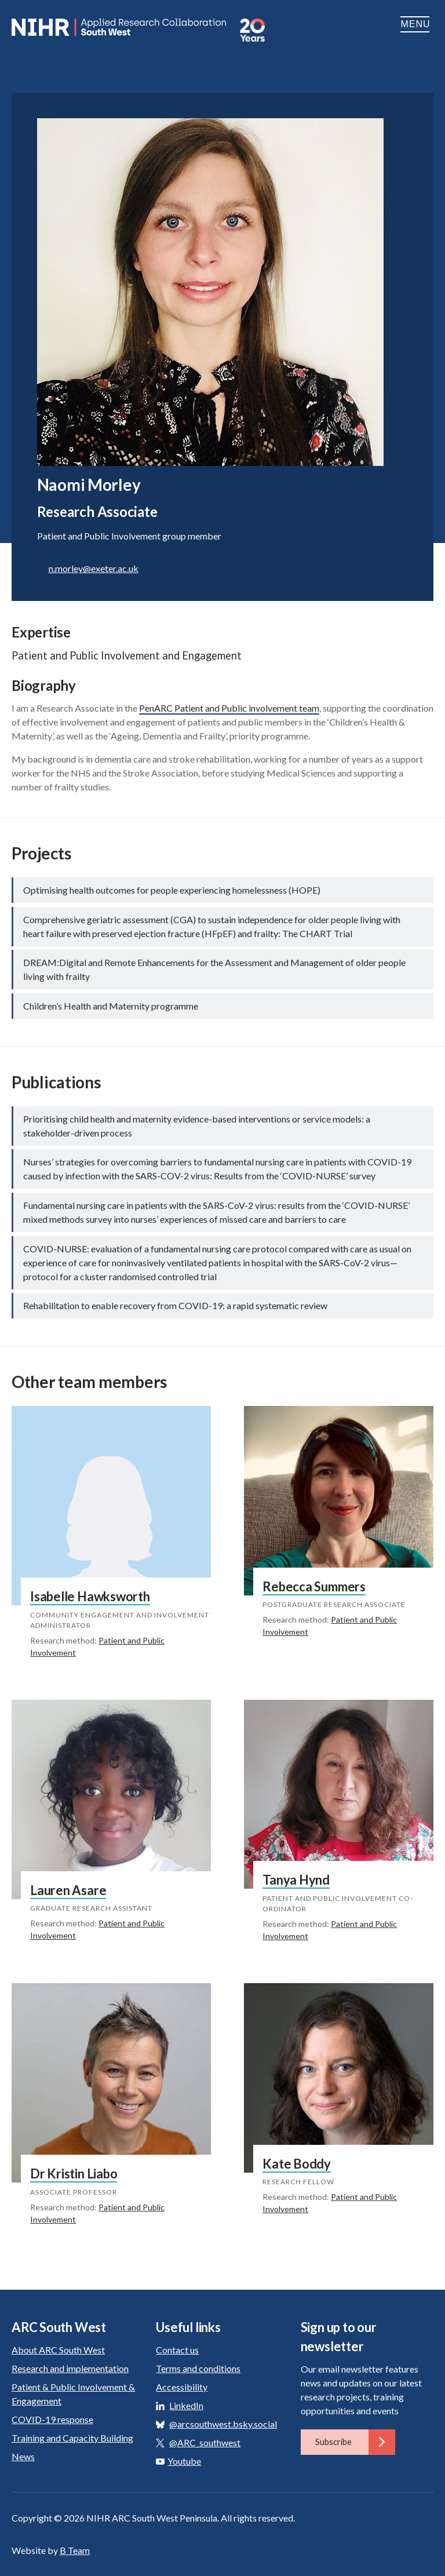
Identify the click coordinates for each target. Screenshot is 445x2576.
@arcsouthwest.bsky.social (223, 2423)
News (23, 2456)
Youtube (178, 2460)
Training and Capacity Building (72, 2437)
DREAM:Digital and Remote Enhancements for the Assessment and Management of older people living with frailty (214, 969)
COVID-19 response (52, 2419)
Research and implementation (70, 2368)
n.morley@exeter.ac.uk (93, 568)
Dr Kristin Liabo (73, 2173)
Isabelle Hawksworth (90, 1596)
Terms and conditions (198, 2368)
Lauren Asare (68, 1890)
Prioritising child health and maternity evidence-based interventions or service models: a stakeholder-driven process (196, 1125)
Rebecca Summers (314, 1586)
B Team (75, 2550)
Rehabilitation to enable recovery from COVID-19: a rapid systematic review (175, 1305)
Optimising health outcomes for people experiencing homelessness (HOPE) (171, 889)
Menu (416, 24)
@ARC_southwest (204, 2442)
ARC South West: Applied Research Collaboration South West (120, 27)
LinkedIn (186, 2405)
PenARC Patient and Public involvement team (229, 707)
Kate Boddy (296, 2163)
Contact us (177, 2349)
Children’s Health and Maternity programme (110, 1005)
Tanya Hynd (296, 1880)
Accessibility (181, 2386)
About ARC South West (58, 2349)
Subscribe (355, 2442)
